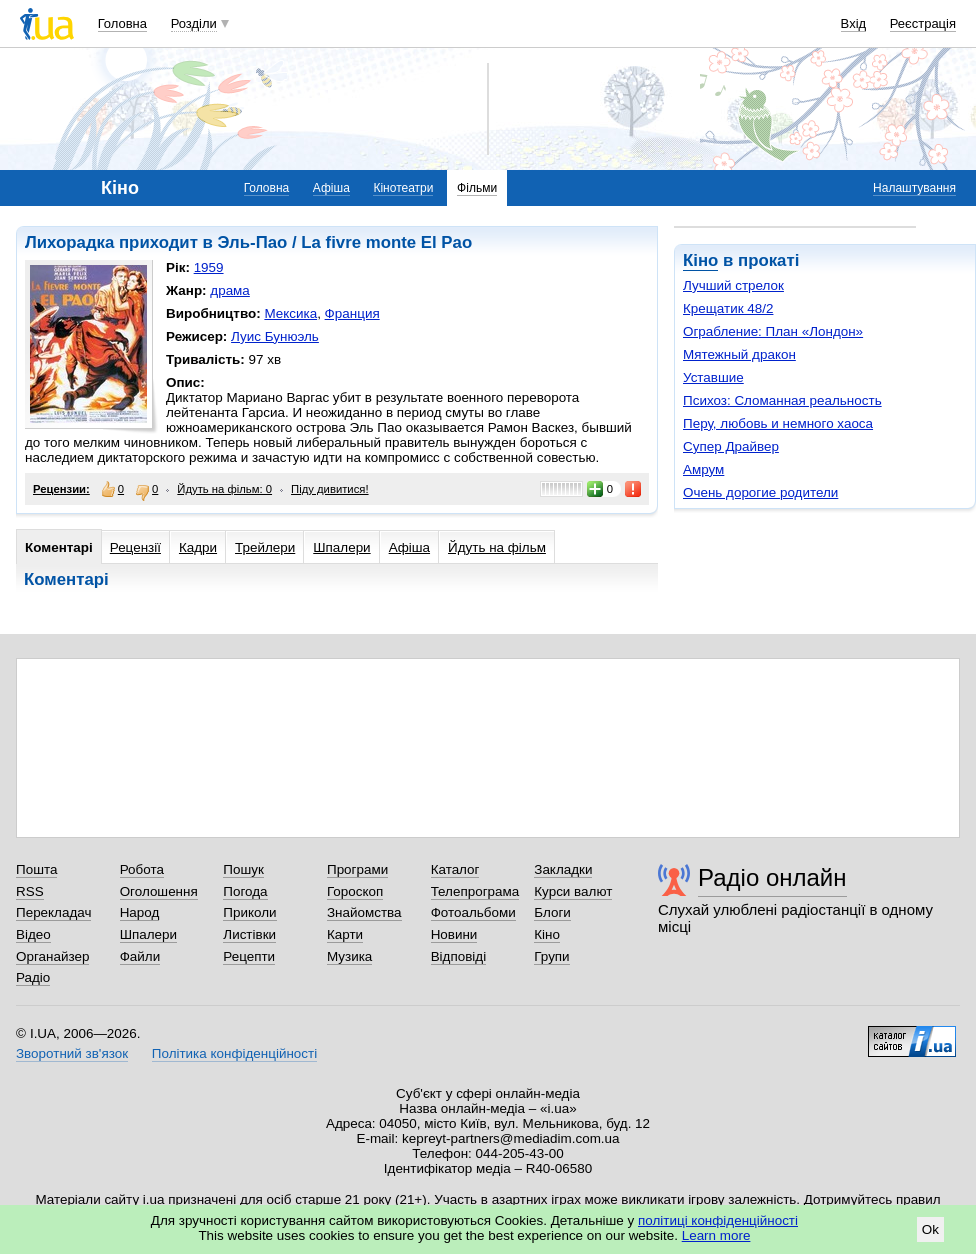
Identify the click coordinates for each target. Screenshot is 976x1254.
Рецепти (249, 956)
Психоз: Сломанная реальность (782, 400)
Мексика (290, 313)
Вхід (854, 23)
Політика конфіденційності (234, 1053)
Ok (930, 1229)
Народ (140, 912)
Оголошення (159, 891)
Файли (140, 956)
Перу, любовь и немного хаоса (778, 423)
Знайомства (364, 912)
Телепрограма (475, 891)
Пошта (36, 869)
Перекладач (53, 912)
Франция (352, 313)
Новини (454, 934)
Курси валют (573, 891)
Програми (357, 869)
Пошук (243, 869)
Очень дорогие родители (760, 492)
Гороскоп (355, 891)
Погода (245, 891)
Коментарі (59, 547)
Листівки (249, 934)
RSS (30, 891)
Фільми (477, 188)
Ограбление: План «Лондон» (773, 331)
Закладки (563, 869)
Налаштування (914, 188)
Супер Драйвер (731, 446)
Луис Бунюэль (275, 336)
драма (230, 290)
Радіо (33, 977)
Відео (33, 934)
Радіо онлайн (772, 877)
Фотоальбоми (473, 912)
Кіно (700, 260)
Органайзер (52, 956)
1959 (209, 267)
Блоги (552, 912)
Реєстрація (923, 23)
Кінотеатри (403, 188)
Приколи (249, 912)
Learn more (716, 1235)
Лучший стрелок (733, 285)
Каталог (455, 869)
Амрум (703, 469)
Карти (345, 934)
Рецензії (135, 547)
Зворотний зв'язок (72, 1053)
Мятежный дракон (739, 354)
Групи (551, 956)
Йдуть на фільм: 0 (224, 489)
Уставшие (713, 377)
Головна (122, 23)
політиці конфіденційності (718, 1220)
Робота (142, 869)
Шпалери (341, 547)
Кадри (198, 547)
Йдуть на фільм (497, 547)
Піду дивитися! (330, 489)
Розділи (194, 23)
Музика (349, 956)
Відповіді (459, 956)
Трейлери (265, 547)
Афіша (331, 188)
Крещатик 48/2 (728, 308)
